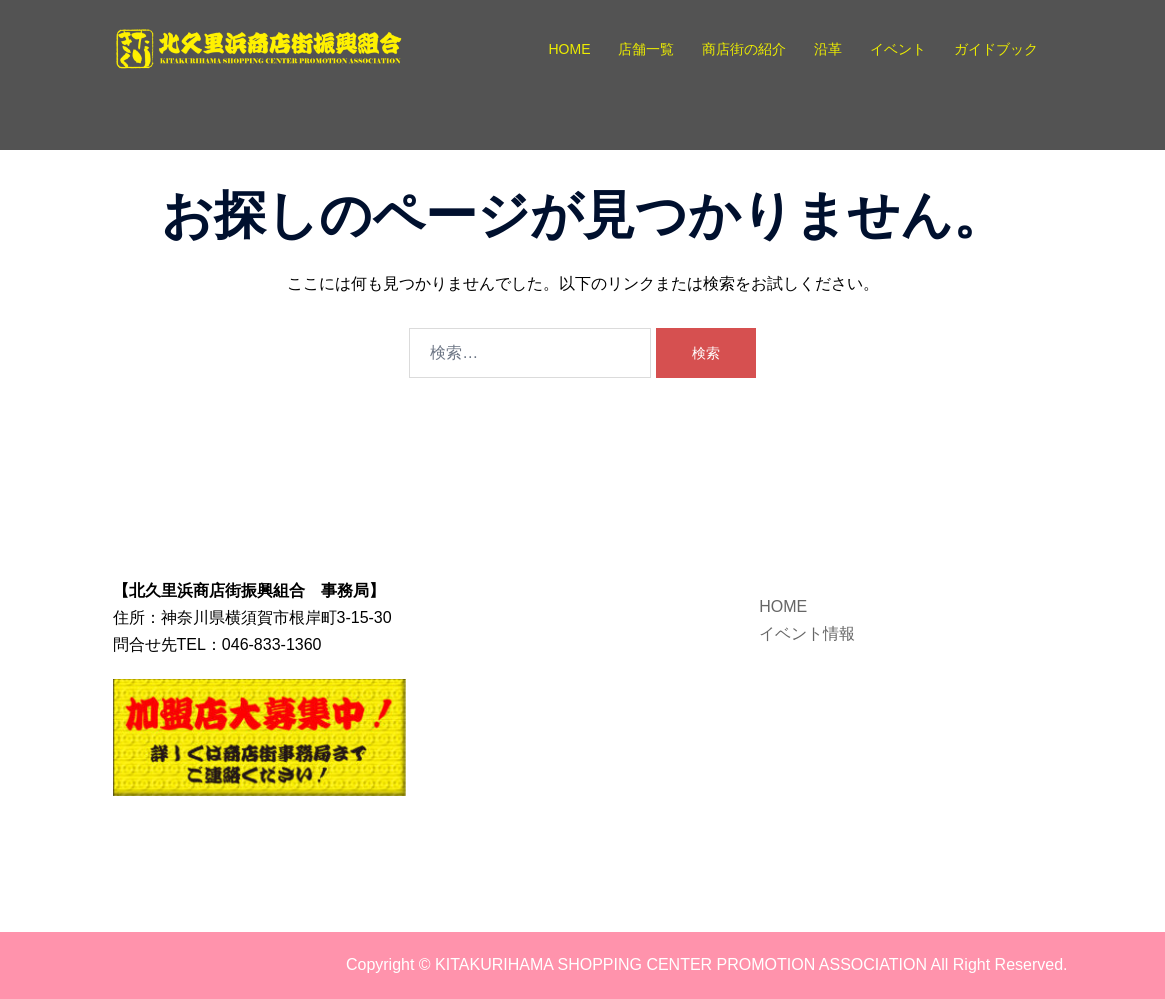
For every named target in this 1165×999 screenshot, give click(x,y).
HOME (569, 49)
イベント (898, 49)
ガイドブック (996, 49)
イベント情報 (807, 633)
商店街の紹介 (744, 49)
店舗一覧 (646, 49)
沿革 (828, 49)
